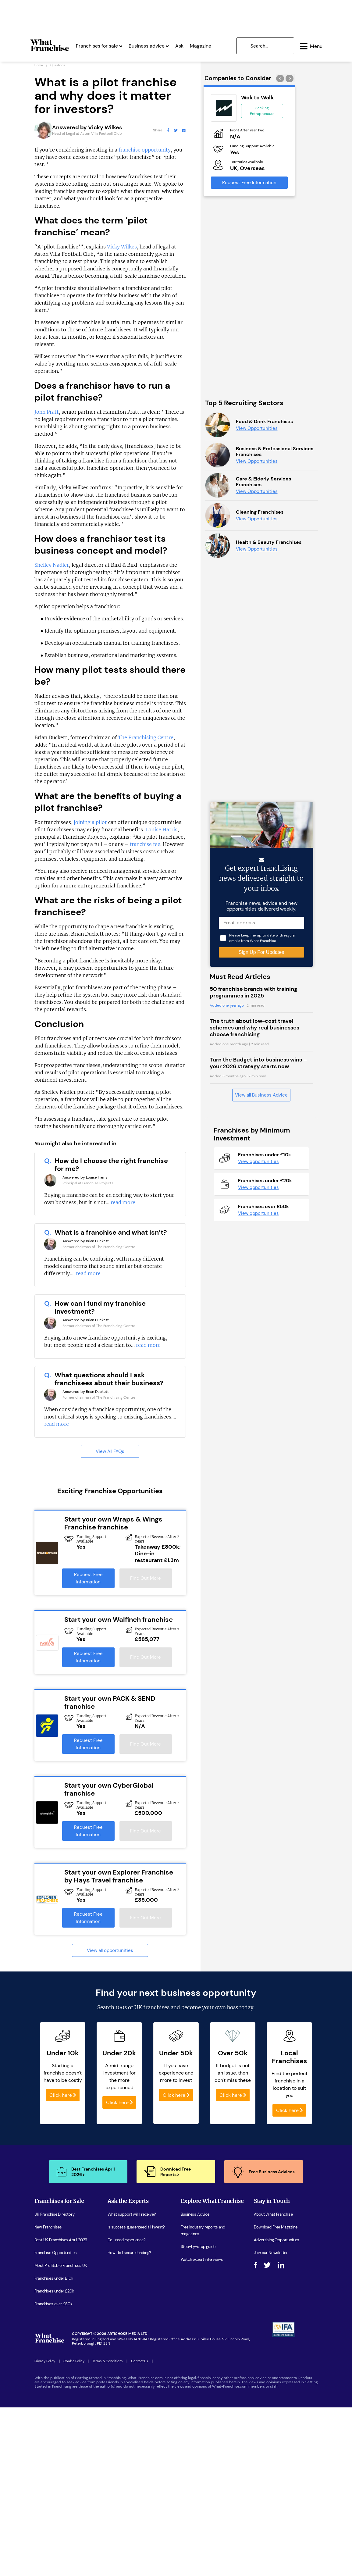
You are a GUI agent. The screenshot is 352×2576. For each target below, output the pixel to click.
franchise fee (145, 846)
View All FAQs (110, 1453)
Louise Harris (161, 831)
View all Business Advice (261, 1551)
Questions (57, 67)
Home (38, 67)
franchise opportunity (145, 151)
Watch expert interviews (202, 2261)
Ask (179, 45)
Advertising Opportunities (277, 2241)
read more (123, 1204)
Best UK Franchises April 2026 (60, 2241)
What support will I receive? (132, 2215)
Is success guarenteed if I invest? (136, 2228)
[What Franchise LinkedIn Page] (184, 132)
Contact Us (139, 2362)
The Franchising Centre (145, 739)
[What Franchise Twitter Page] (176, 132)
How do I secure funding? (129, 2254)
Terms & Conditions (107, 2362)
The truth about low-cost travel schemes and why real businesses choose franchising (254, 1484)
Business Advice (195, 2215)
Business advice (149, 45)
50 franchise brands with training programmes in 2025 (253, 1449)
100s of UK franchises (142, 2009)
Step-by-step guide (198, 2248)
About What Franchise (273, 2215)
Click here (62, 2096)
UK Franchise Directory (54, 2215)
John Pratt (46, 413)
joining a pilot (90, 824)
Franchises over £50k (53, 2305)
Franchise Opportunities (55, 2254)
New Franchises (48, 2228)
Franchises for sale (99, 45)
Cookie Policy (73, 2362)
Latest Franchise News (200, 2286)
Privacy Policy (44, 2362)
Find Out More (145, 1580)
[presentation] (281, 80)
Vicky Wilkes (122, 248)
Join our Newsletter (271, 2254)
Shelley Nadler (51, 566)
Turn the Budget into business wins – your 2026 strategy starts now (258, 1519)
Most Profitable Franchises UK (60, 2267)
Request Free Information (88, 1579)
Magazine (200, 45)
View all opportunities (110, 1952)
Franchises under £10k (53, 2279)
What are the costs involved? (133, 2267)
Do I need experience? (127, 2241)
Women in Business (198, 2273)
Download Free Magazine (275, 2228)
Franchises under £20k (54, 2292)
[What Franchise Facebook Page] (168, 132)
